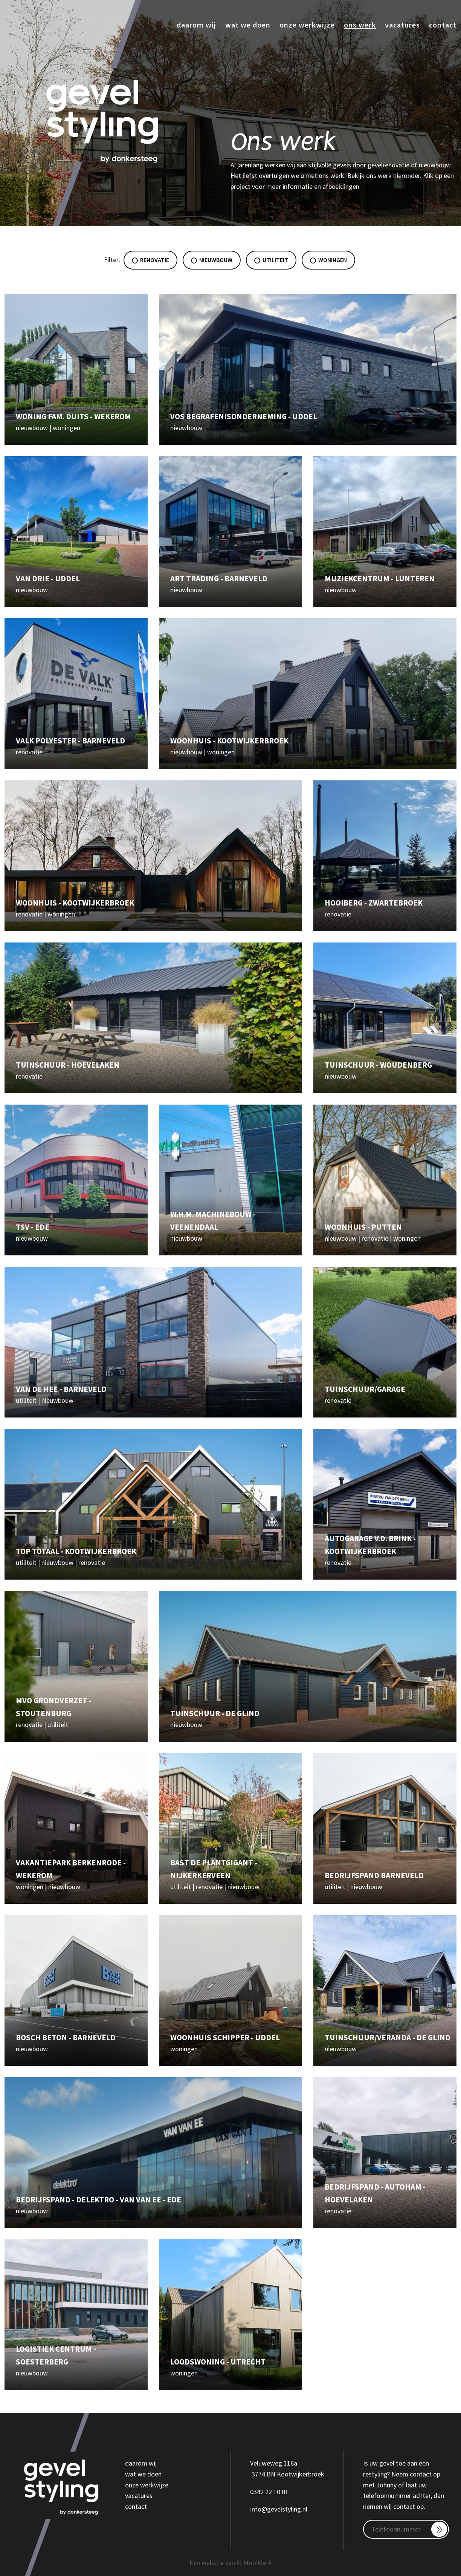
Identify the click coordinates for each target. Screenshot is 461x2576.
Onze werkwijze (307, 24)
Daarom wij (196, 24)
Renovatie (150, 260)
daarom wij (141, 2463)
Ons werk (360, 24)
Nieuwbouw (211, 260)
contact (136, 2506)
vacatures (139, 2495)
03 (253, 2491)
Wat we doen (247, 24)
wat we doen (143, 2474)
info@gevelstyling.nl (278, 2509)
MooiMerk (257, 2562)
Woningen (328, 260)
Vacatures (402, 24)
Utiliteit (271, 260)
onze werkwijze (146, 2485)
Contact (442, 24)
